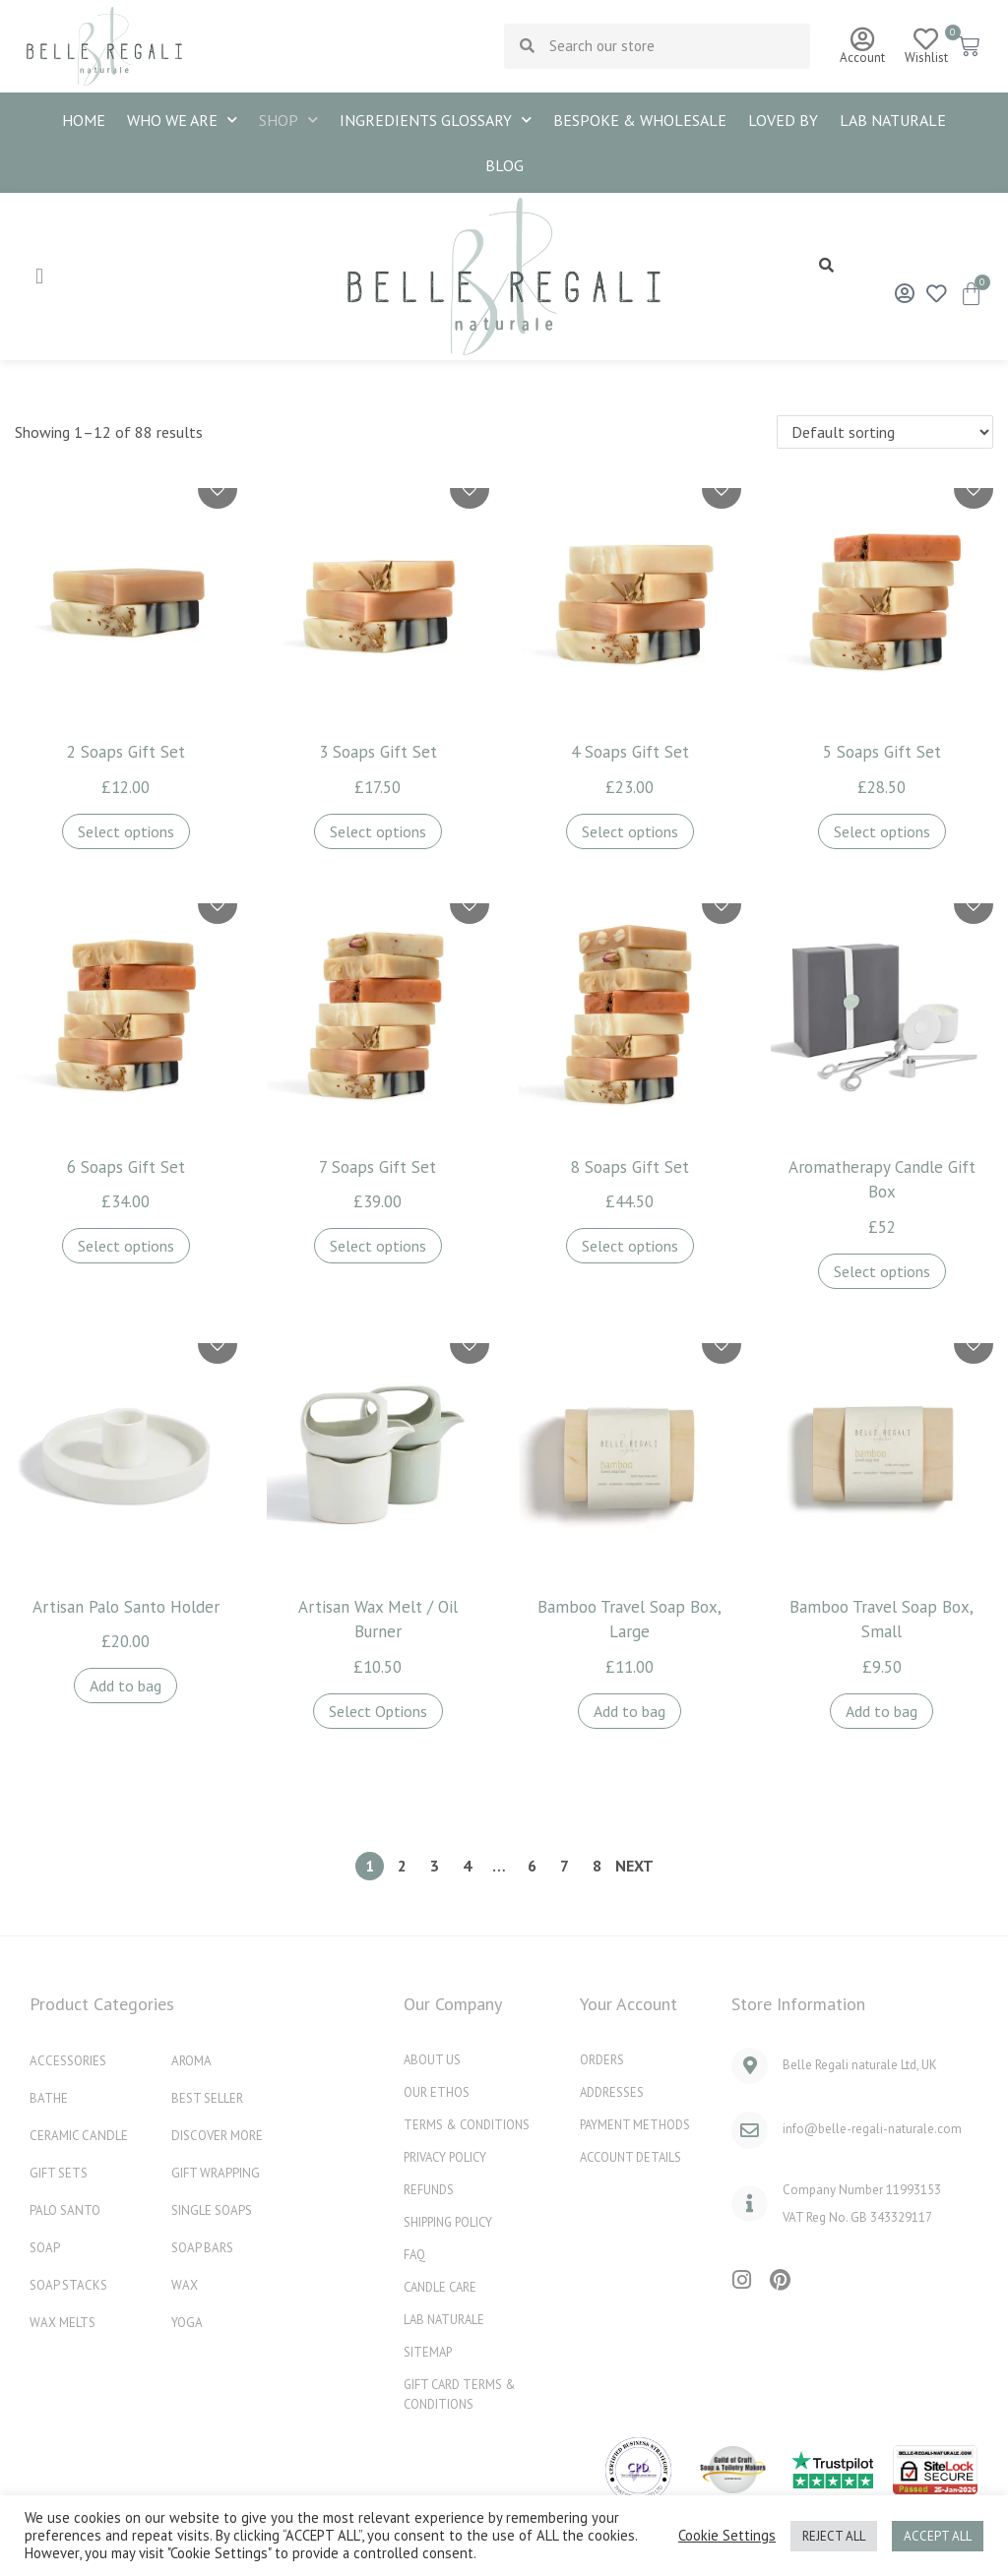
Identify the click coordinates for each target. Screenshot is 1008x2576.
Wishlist (926, 57)
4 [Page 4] (467, 1865)
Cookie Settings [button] (727, 2536)
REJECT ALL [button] (833, 2536)
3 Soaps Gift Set (378, 752)
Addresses (613, 2091)
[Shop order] (885, 432)
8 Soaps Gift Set (630, 1167)
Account (862, 57)
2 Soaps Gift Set (126, 752)
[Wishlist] (926, 39)
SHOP (288, 119)
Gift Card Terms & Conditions (462, 2393)
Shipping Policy (451, 2221)
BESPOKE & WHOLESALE (639, 120)
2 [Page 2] (402, 1865)
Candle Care (443, 2286)
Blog (504, 165)
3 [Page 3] (434, 1865)
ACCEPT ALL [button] (938, 2536)
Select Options (378, 1711)
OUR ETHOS (437, 2091)
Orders (602, 2059)
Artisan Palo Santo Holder (126, 1607)
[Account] (862, 39)
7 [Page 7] (564, 1865)
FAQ (415, 2253)
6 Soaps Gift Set (126, 1167)
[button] (826, 264)
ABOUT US (433, 2059)
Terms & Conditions (469, 2124)
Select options (126, 831)
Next (634, 1865)
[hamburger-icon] (39, 276)
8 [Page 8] (597, 1865)
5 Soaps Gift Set (882, 752)
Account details (633, 2156)
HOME (83, 120)
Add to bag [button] (125, 1685)
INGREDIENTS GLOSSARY (436, 119)
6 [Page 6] (532, 1865)
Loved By (783, 120)
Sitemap (429, 2351)
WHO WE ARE (182, 119)
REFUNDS (430, 2188)
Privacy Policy (447, 2156)
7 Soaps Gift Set (377, 1167)
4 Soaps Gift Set (630, 752)
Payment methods (637, 2124)
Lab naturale (893, 120)
